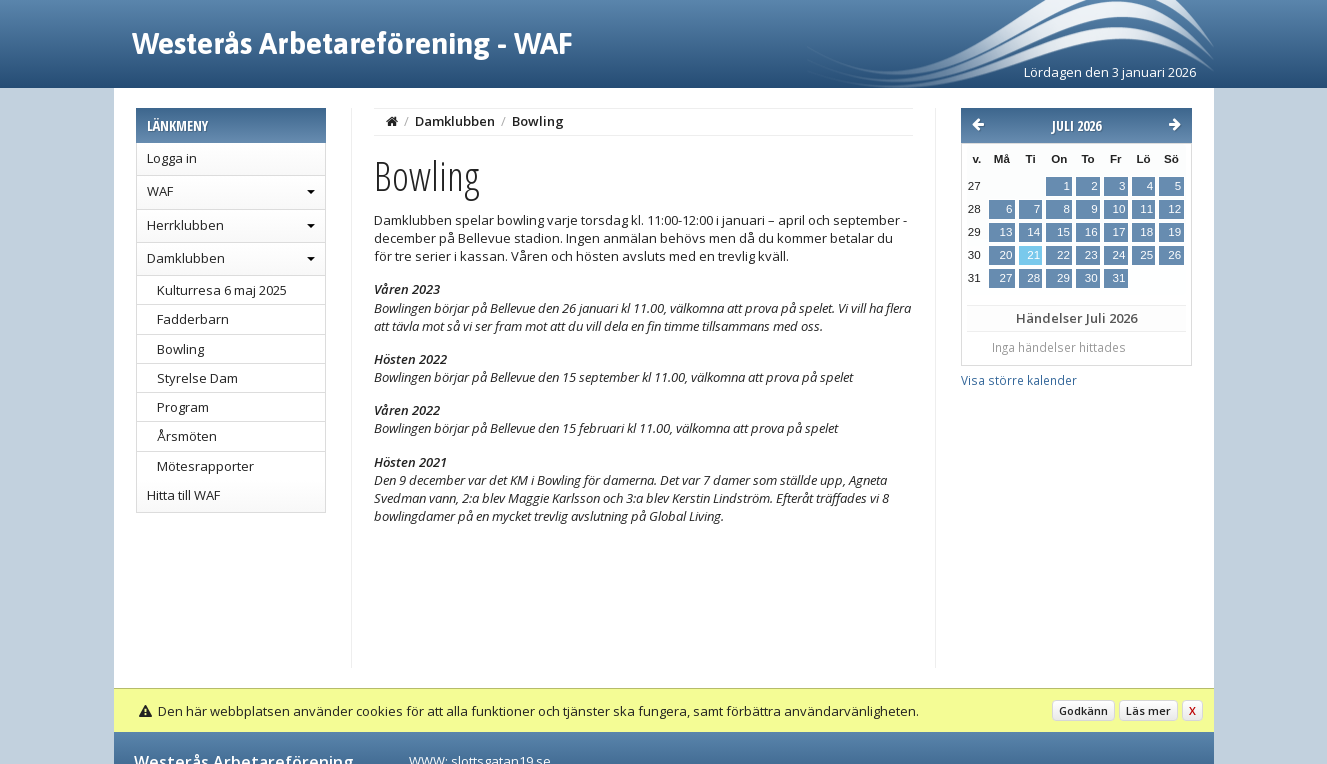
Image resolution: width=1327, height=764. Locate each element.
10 (1118, 209)
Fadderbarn (193, 319)
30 (1091, 278)
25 (1146, 255)
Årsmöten (187, 436)
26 (1174, 255)
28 (1033, 278)
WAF (160, 191)
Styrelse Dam (197, 378)
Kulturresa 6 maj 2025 (222, 290)
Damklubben (186, 258)
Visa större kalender (1019, 380)
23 (1091, 255)
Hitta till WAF (183, 495)
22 (1063, 255)
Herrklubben (185, 225)
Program (183, 407)
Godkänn (1083, 710)
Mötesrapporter (205, 466)
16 (1091, 232)
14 (1033, 232)
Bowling (180, 349)
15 (1063, 232)
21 (1033, 255)
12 (1174, 209)
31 (1118, 278)
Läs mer (1148, 710)
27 (1006, 278)
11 (1146, 209)
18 (1146, 232)
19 (1174, 232)
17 (1118, 232)
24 (1118, 255)
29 (1063, 278)
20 (1006, 255)
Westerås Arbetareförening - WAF (352, 43)
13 (1006, 232)
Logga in (172, 158)
